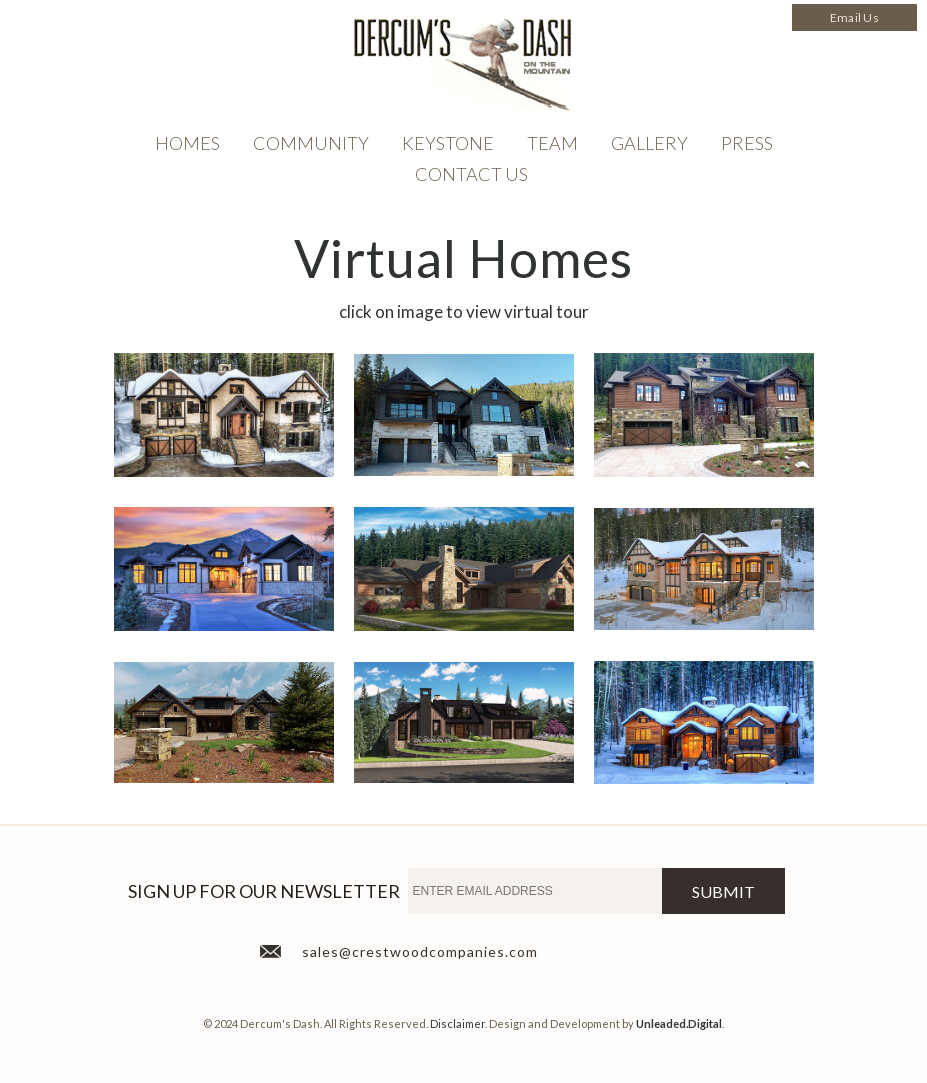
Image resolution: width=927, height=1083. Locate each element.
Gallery (649, 143)
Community (311, 143)
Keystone (448, 143)
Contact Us (471, 174)
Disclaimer (457, 1023)
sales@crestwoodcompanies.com (420, 951)
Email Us (854, 17)
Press (747, 143)
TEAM (552, 143)
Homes (187, 143)
